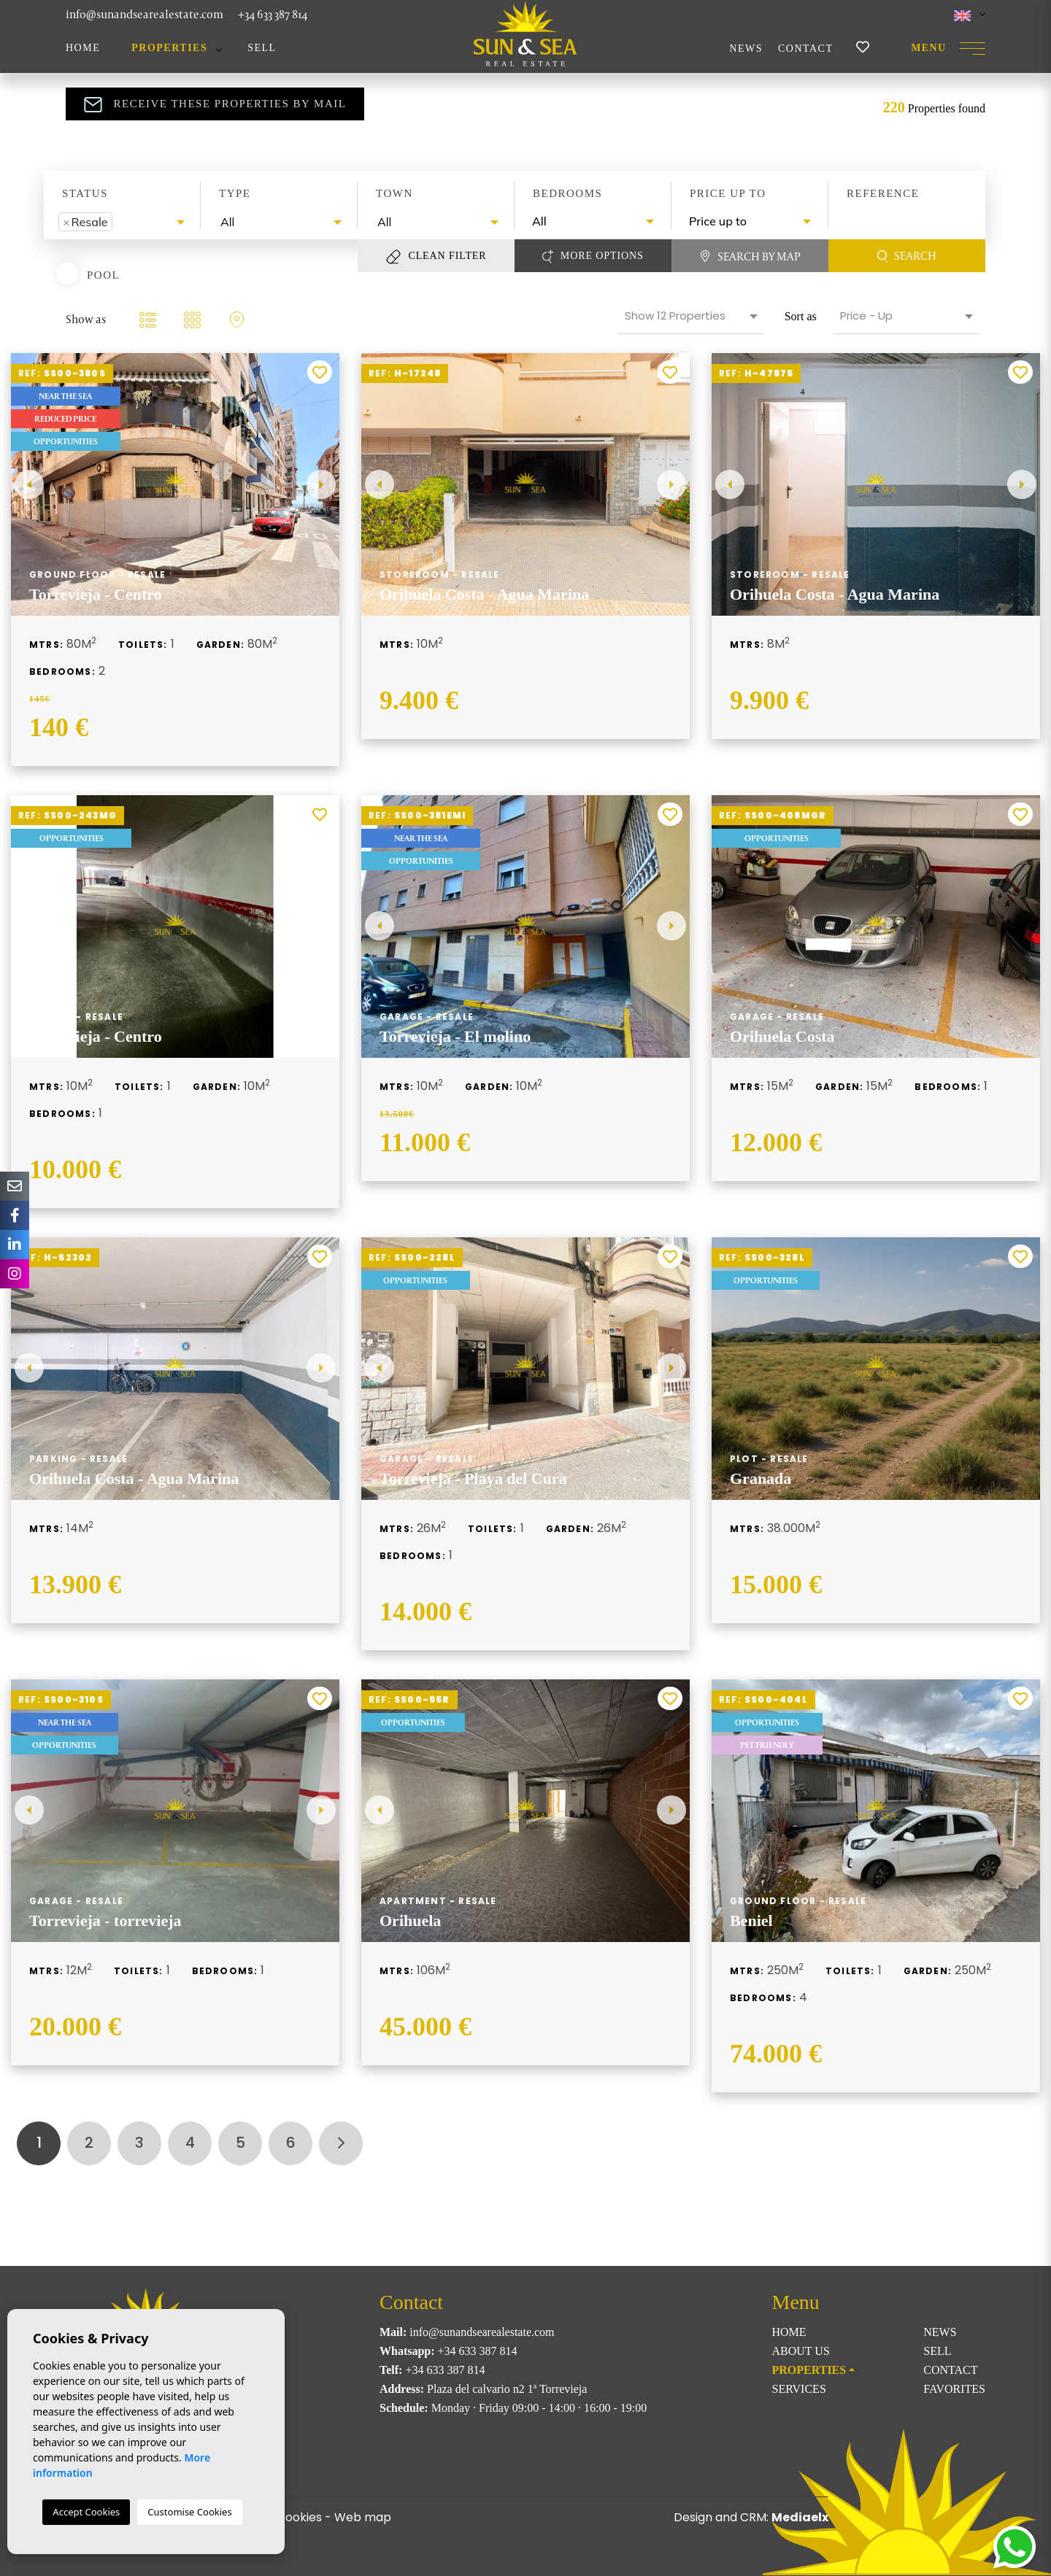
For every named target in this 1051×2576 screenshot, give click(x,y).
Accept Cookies (86, 2511)
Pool (103, 274)
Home (83, 47)
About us (801, 2351)
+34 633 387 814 (272, 14)
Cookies (299, 2517)
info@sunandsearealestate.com (144, 14)
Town (394, 193)
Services (799, 2389)
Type (235, 193)
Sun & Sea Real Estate (525, 33)
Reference (883, 193)
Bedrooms (567, 193)
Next (321, 484)
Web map (362, 2517)
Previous (29, 484)
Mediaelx (799, 2517)
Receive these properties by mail (215, 104)
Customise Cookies (189, 2511)
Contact (806, 48)
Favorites (954, 2389)
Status (85, 193)
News (746, 48)
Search (907, 256)
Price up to (728, 193)
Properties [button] (169, 47)
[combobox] (122, 222)
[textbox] (120, 221)
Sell (261, 47)
